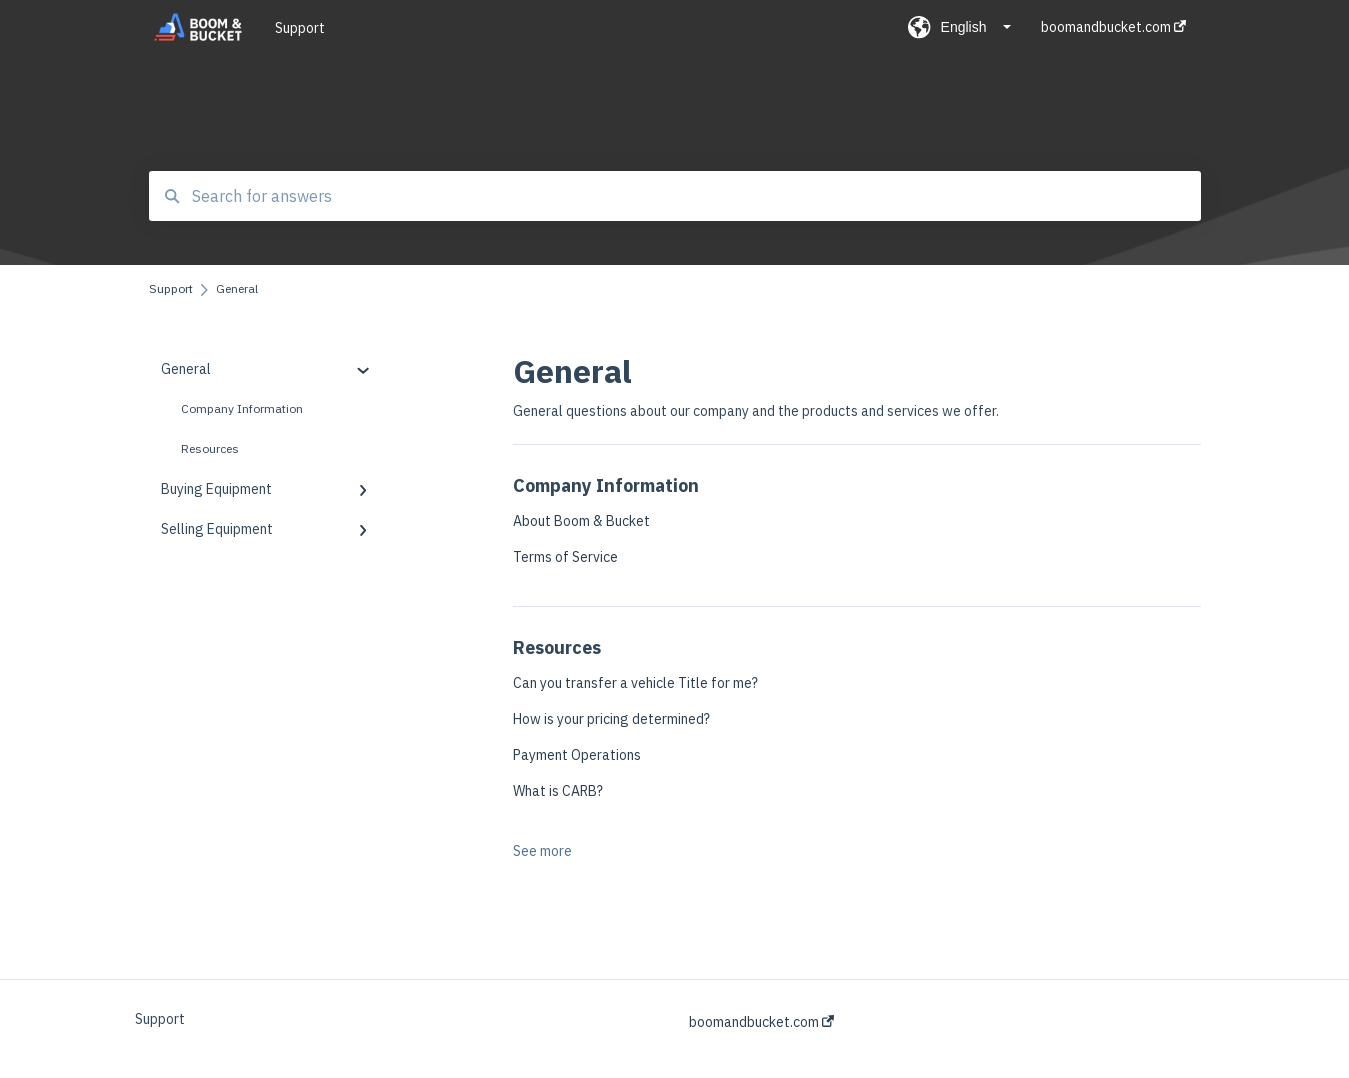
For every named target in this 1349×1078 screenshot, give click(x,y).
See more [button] (542, 851)
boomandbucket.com (761, 1022)
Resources (210, 448)
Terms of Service (565, 557)
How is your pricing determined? (611, 719)
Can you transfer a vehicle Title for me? (635, 683)
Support (300, 28)
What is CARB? (558, 791)
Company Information (242, 408)
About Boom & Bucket (581, 521)
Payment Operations (577, 755)
